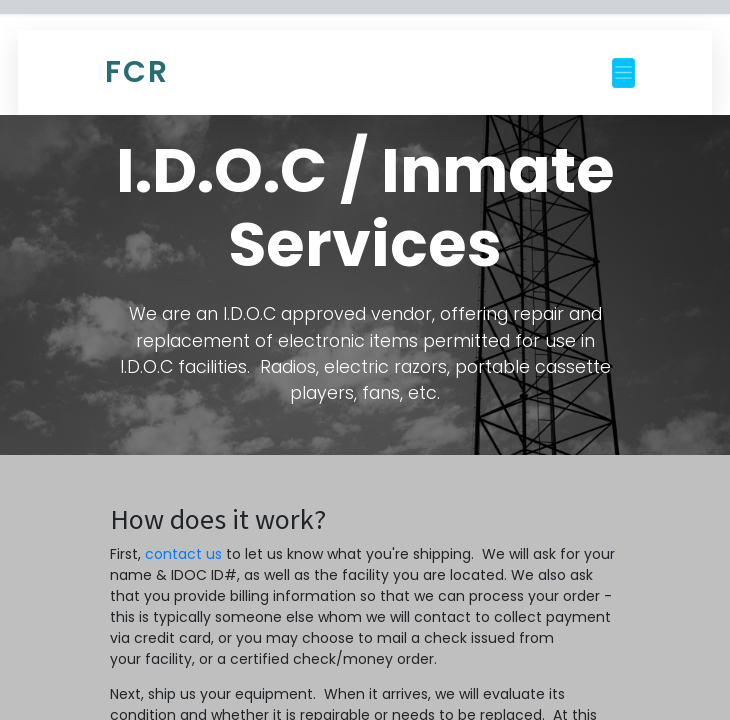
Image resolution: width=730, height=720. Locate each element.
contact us (183, 554)
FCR (137, 72)
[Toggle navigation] (623, 73)
